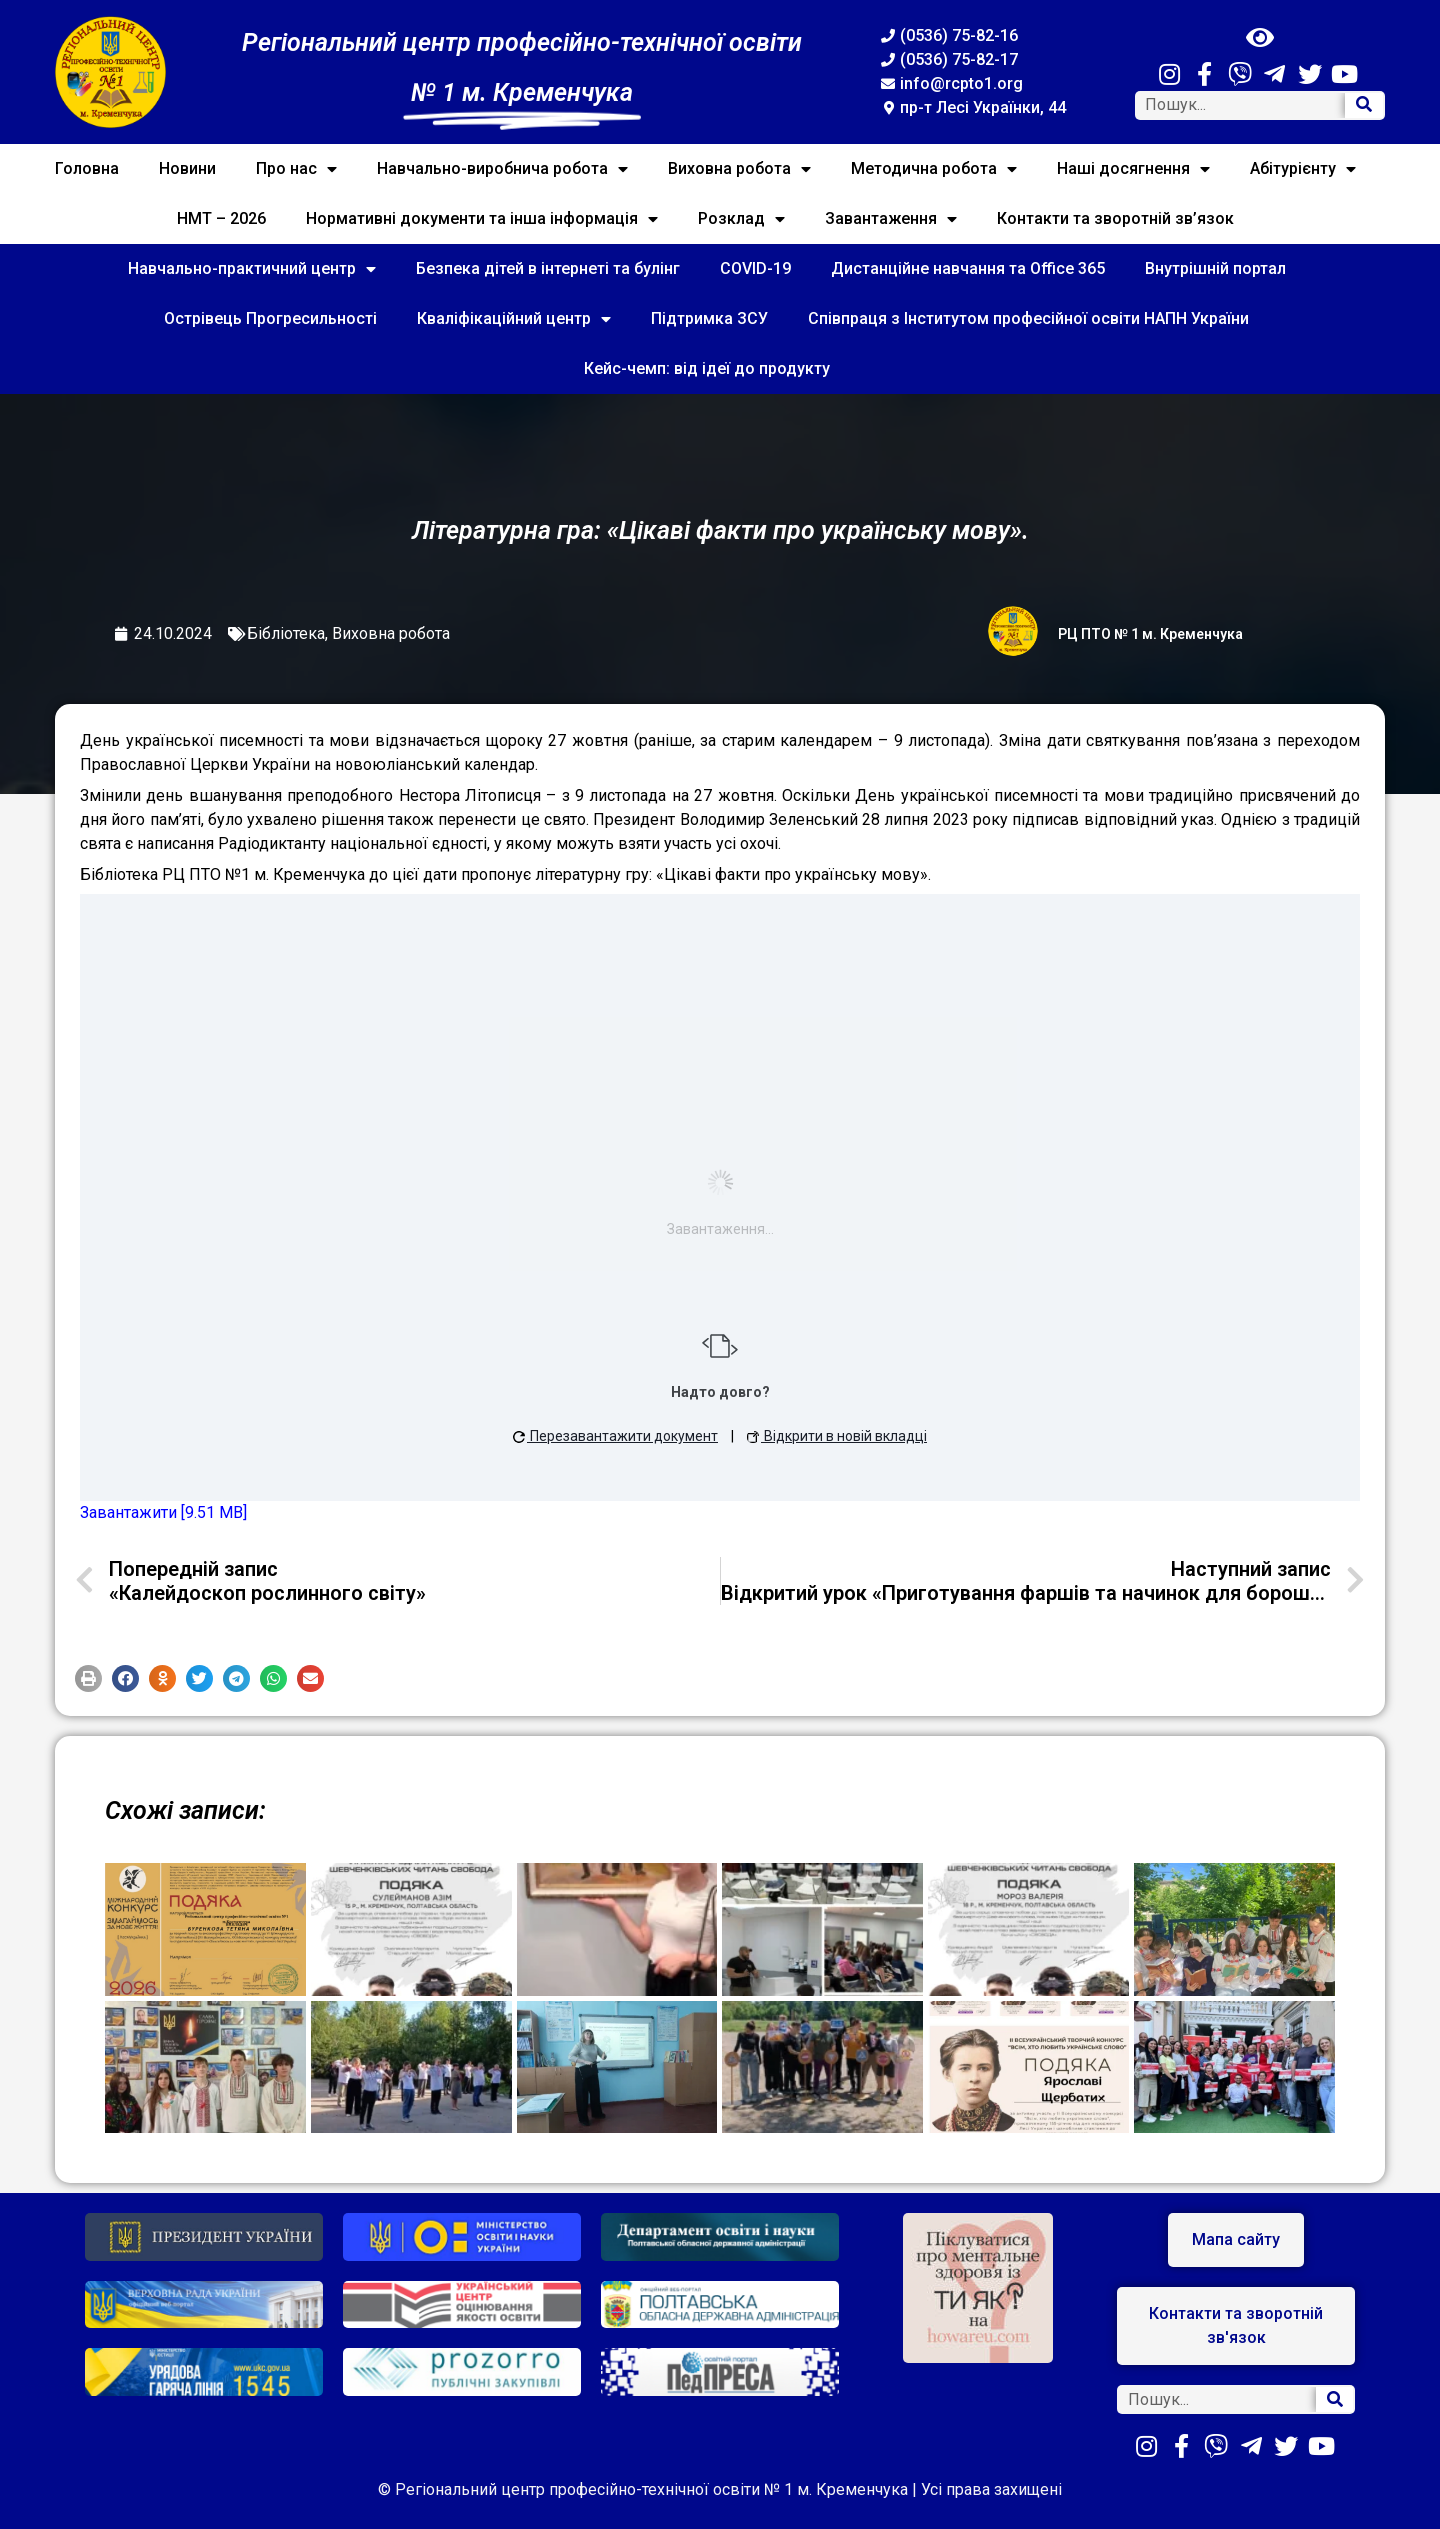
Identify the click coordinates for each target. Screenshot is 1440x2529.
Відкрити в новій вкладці (837, 1436)
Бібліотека (286, 633)
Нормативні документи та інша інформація (482, 219)
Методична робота (934, 169)
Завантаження (891, 219)
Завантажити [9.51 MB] (163, 1512)
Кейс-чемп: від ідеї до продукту (707, 368)
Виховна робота (739, 169)
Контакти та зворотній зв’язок (1115, 218)
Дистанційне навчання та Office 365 (968, 268)
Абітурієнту (1303, 169)
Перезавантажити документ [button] (615, 1436)
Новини (187, 168)
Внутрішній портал (1215, 268)
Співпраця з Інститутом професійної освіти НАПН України (1028, 318)
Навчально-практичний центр (252, 269)
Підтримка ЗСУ (709, 318)
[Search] (1364, 105)
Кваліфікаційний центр (514, 319)
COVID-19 (755, 268)
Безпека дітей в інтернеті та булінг (548, 268)
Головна (87, 168)
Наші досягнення (1133, 169)
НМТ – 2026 (221, 218)
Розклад (741, 219)
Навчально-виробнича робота (502, 169)
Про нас (296, 169)
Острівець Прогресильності (270, 318)
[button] (88, 1678)
